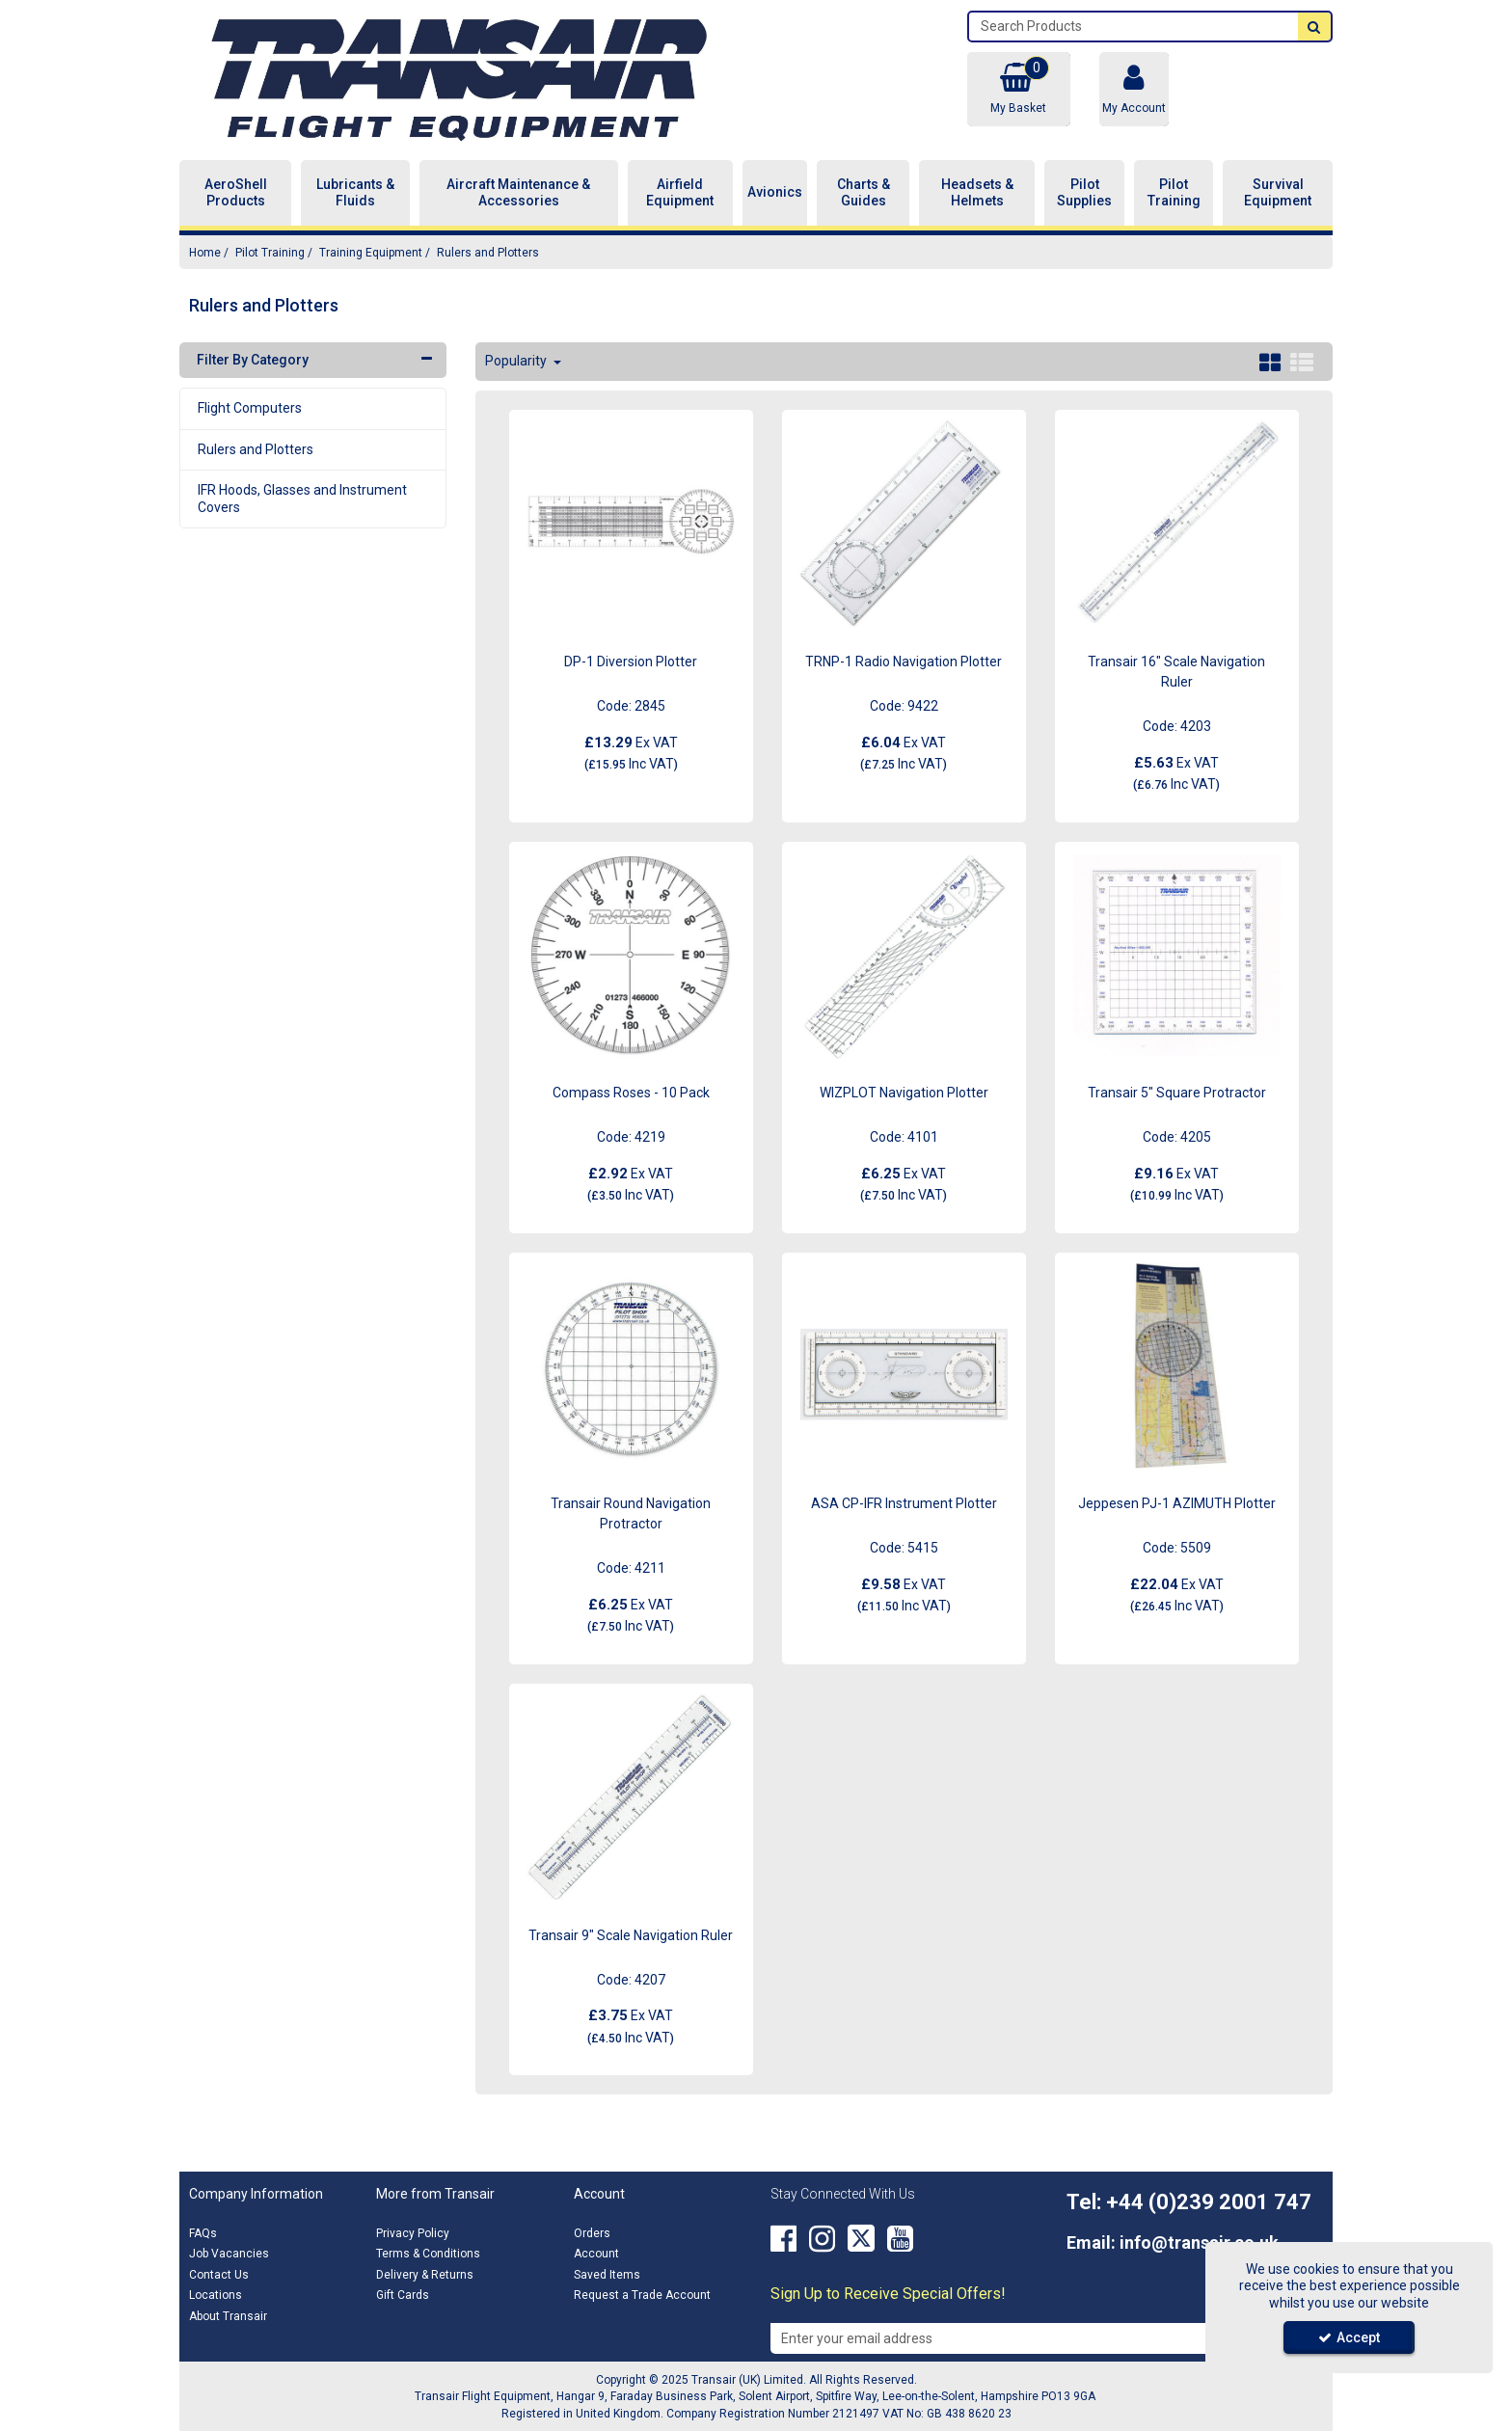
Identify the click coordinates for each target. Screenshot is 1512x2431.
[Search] (1133, 27)
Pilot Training (1174, 192)
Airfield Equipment (680, 192)
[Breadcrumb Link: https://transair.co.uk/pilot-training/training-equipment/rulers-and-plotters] (488, 252)
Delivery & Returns (424, 2275)
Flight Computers (250, 408)
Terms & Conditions (428, 2253)
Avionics (774, 192)
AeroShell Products (235, 192)
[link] (783, 2239)
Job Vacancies (229, 2253)
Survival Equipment (1277, 192)
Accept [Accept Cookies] (1349, 2337)
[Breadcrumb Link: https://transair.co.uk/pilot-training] (270, 252)
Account (596, 2253)
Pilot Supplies (1084, 192)
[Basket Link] (1018, 89)
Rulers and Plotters (255, 449)
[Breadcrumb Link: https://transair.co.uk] (205, 252)
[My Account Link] (1134, 89)
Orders (592, 2233)
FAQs (203, 2233)
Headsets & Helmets (977, 192)
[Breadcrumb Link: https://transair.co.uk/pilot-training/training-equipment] (370, 252)
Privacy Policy (412, 2233)
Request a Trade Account (642, 2295)
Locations (215, 2295)
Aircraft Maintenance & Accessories (518, 192)
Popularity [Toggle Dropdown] (517, 360)
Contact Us (219, 2275)
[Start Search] (1314, 27)
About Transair (228, 2316)
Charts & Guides (863, 192)
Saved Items (607, 2275)
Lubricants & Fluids (355, 192)
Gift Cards (402, 2295)
